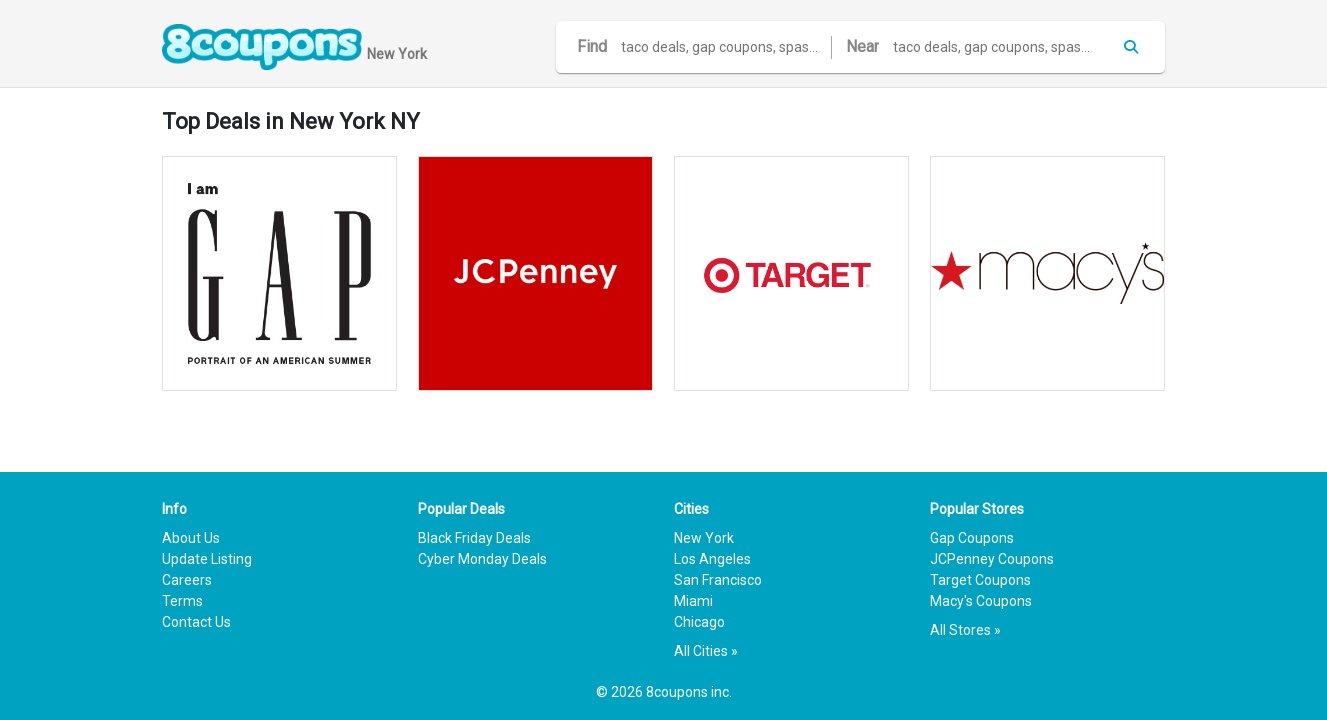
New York (704, 538)
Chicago (699, 622)
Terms (182, 601)
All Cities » (706, 651)
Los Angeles (712, 559)
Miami (693, 601)
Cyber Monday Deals (482, 559)
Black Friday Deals (474, 538)
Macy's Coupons (981, 601)
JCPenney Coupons (992, 559)
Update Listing (207, 559)
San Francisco (718, 580)
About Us (191, 538)
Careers (187, 580)
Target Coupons (980, 580)
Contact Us (196, 622)
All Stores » (965, 630)
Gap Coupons (972, 538)
